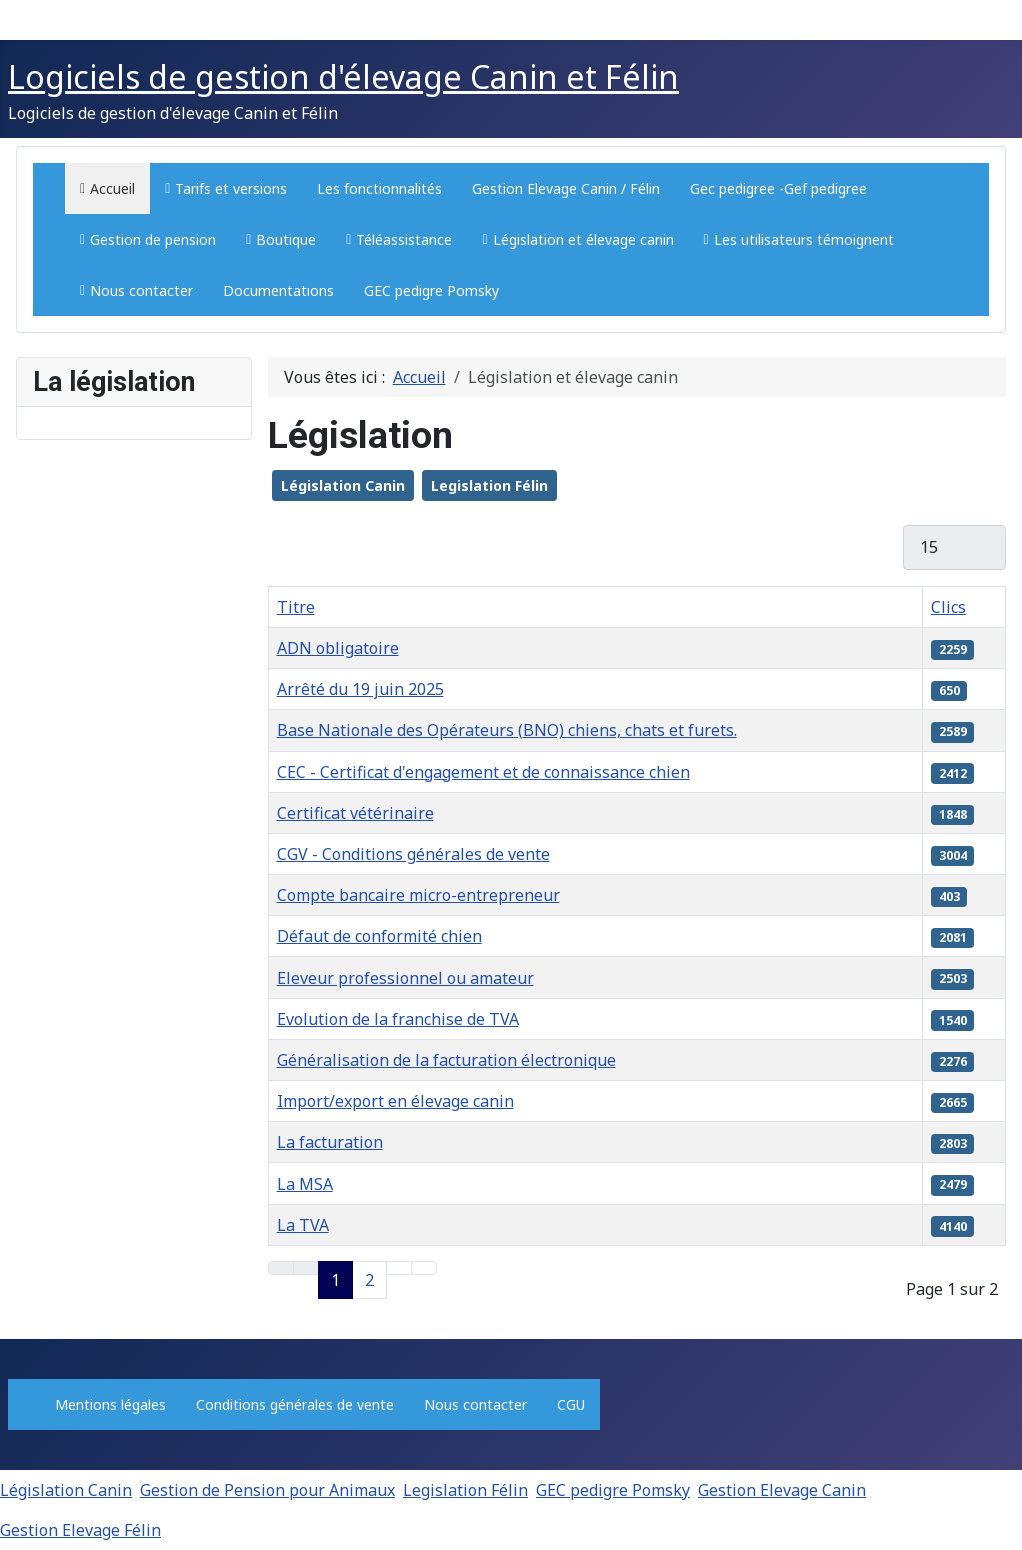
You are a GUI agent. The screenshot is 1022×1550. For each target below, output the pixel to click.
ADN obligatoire (338, 648)
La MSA (305, 1184)
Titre (296, 607)
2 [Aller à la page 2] (369, 1280)
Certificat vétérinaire (355, 813)
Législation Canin (343, 485)
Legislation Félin (489, 485)
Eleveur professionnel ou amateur (405, 978)
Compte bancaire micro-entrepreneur (418, 895)
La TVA (303, 1225)
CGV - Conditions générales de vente (413, 854)
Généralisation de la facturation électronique (446, 1060)
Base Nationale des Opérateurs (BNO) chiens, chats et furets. (507, 730)
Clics (948, 607)
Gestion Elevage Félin (80, 1530)
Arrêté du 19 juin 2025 (360, 689)
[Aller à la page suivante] (399, 1268)
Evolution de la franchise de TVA (398, 1019)
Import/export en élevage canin (395, 1101)
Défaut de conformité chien (379, 936)
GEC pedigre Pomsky (613, 1490)
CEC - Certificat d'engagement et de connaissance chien (483, 772)
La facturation (330, 1142)
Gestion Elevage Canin (782, 1490)
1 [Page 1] (335, 1280)
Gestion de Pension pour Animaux (267, 1490)
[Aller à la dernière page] (424, 1268)
